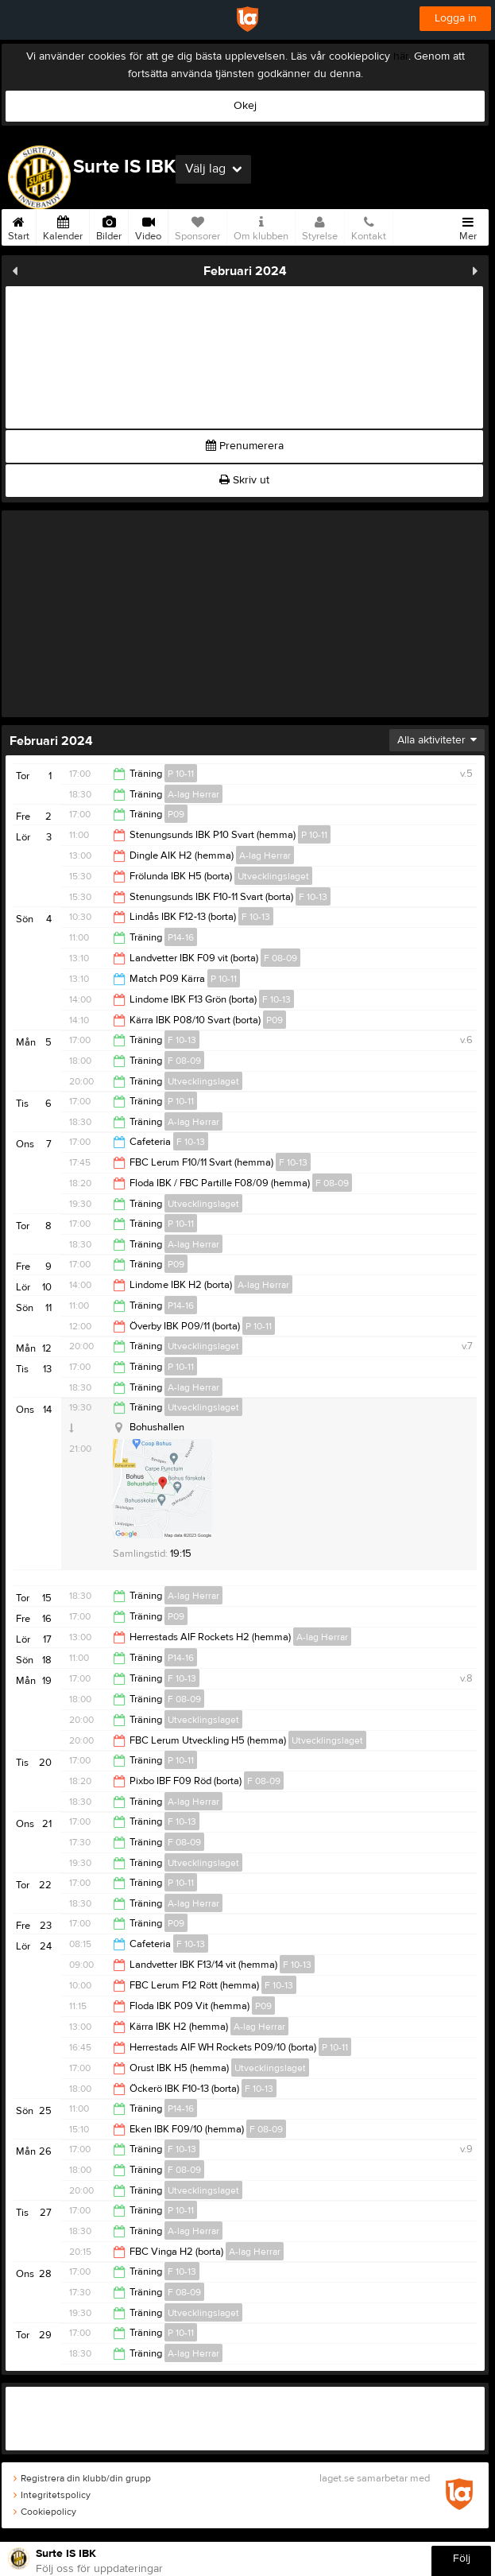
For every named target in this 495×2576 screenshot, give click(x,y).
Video (148, 225)
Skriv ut (244, 480)
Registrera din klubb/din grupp (82, 2478)
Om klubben (261, 225)
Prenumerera (245, 446)
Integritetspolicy (52, 2495)
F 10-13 (313, 896)
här (400, 56)
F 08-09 (280, 958)
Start (18, 225)
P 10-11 (181, 773)
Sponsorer (197, 225)
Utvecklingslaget (273, 876)
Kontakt (368, 225)
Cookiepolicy (45, 2511)
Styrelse (320, 225)
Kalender (63, 225)
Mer (468, 225)
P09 (176, 814)
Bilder (109, 225)
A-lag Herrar (193, 794)
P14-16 (181, 937)
